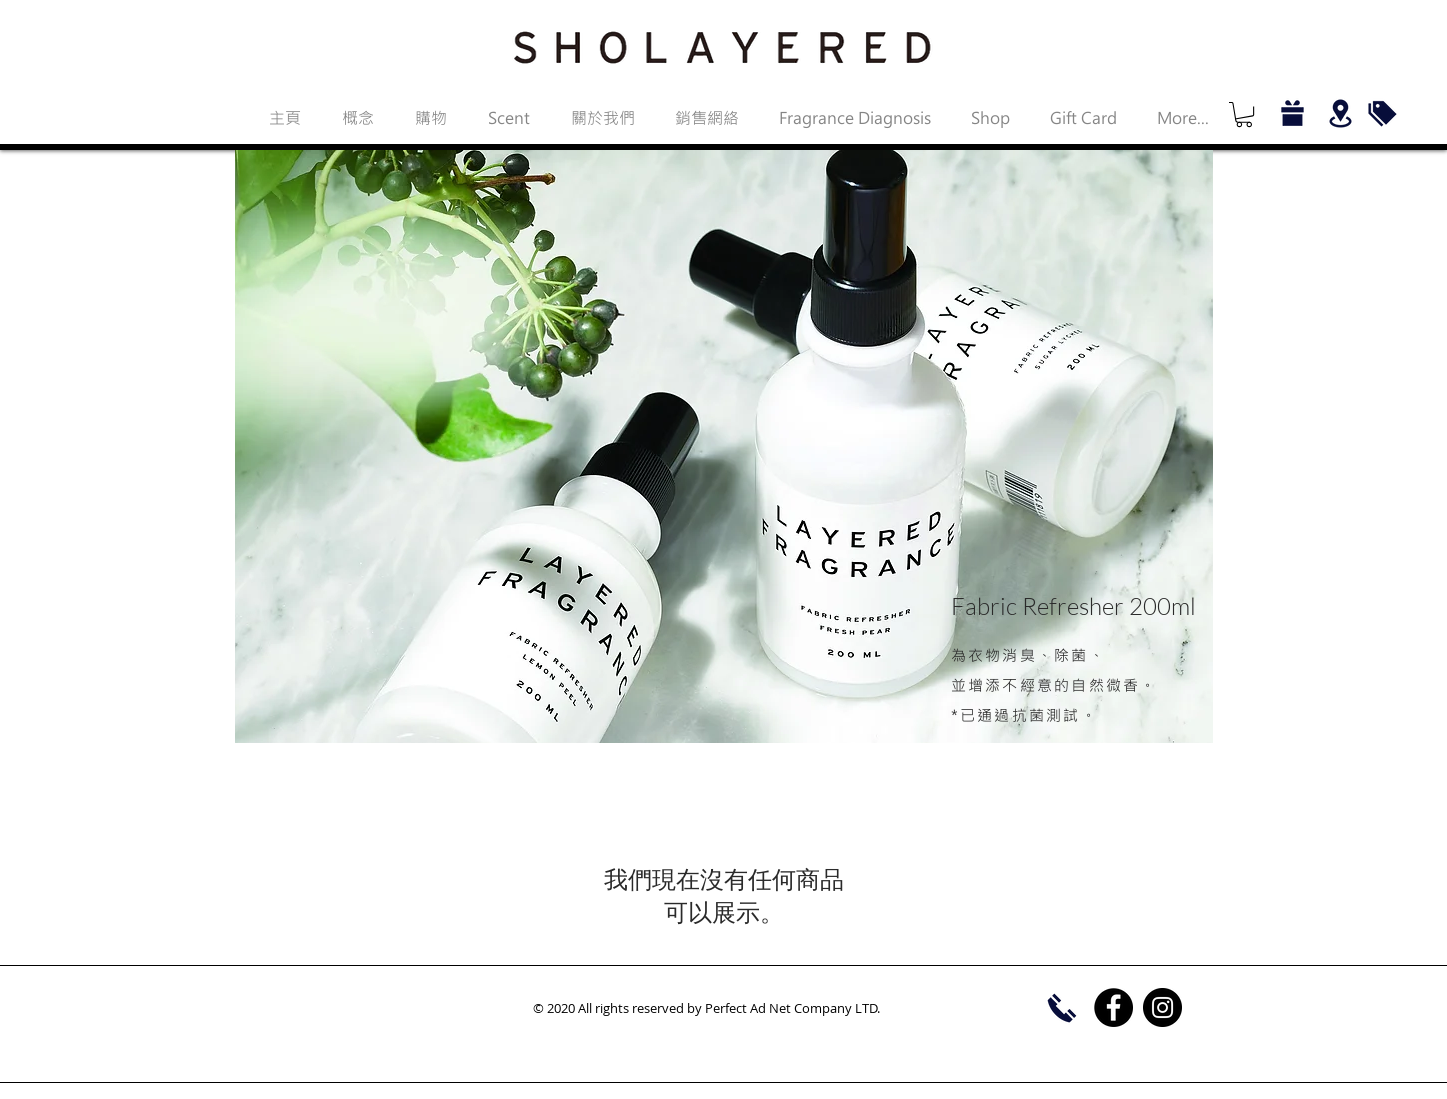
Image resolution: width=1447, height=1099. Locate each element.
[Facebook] (1113, 1007)
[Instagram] (1162, 1007)
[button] (1244, 114)
